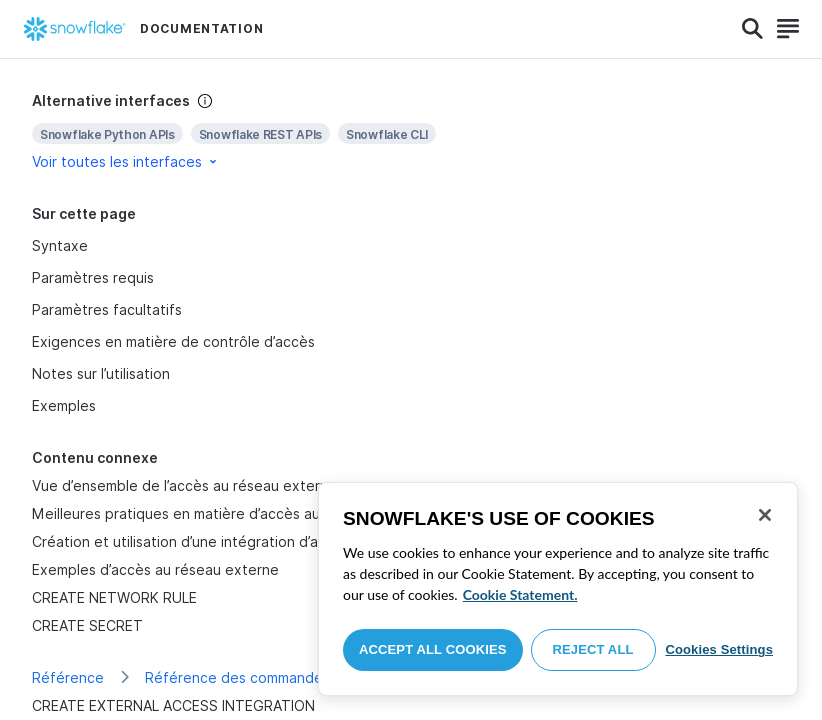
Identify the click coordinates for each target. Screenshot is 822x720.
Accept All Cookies (433, 649)
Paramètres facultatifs (107, 309)
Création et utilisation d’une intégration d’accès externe (220, 541)
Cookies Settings (719, 649)
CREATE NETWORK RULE (114, 597)
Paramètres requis (93, 277)
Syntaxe (60, 245)
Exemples (64, 405)
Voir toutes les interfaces (126, 161)
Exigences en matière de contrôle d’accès (173, 341)
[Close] (765, 515)
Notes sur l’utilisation (101, 373)
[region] (558, 589)
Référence (68, 677)
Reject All (593, 649)
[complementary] (411, 131)
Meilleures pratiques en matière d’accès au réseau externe (230, 513)
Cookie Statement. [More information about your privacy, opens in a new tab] (520, 594)
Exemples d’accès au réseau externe (155, 569)
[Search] (752, 29)
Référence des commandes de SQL (264, 677)
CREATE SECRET (87, 625)
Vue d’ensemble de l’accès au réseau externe (184, 485)
